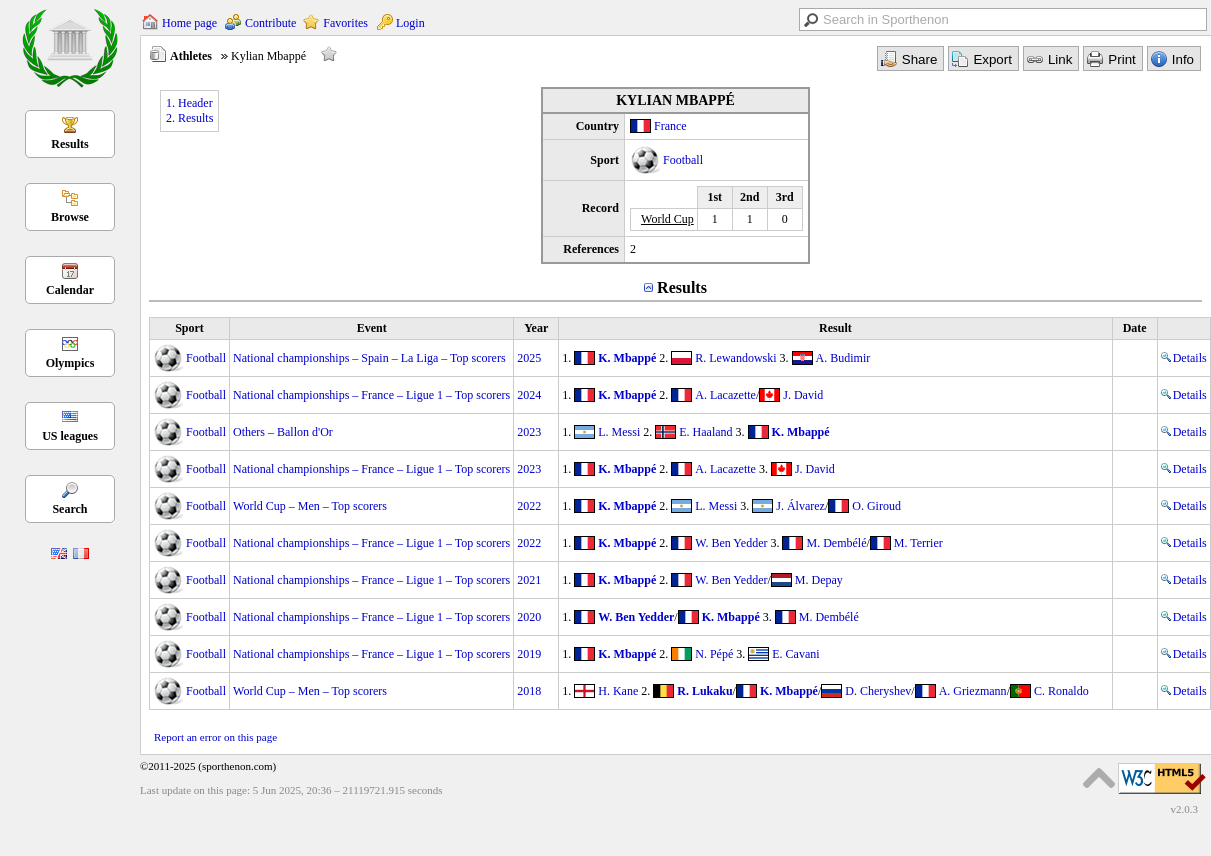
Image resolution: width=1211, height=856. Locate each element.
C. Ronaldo (1061, 691)
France (670, 126)
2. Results (189, 118)
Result (835, 328)
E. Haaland (705, 432)
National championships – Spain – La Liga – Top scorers (369, 358)
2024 (529, 395)
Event (372, 328)
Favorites (345, 23)
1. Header (189, 103)
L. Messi (619, 432)
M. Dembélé (836, 543)
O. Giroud (876, 506)
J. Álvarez (800, 506)
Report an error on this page (215, 737)
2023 (529, 432)
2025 (529, 358)
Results (69, 144)
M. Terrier (918, 543)
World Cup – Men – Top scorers (310, 506)
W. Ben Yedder (731, 543)
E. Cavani (795, 654)
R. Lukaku (704, 691)
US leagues (70, 436)
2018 (529, 691)
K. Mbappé (627, 358)
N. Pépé (714, 654)
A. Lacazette (725, 395)
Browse (70, 217)
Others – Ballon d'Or (283, 432)
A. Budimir (843, 358)
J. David (803, 395)
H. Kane (618, 691)
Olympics (70, 363)
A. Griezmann (973, 691)
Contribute (270, 23)
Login (410, 23)
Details (1184, 358)
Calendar (70, 290)
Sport (189, 328)
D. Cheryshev (878, 691)
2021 (529, 580)
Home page (189, 23)
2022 (529, 506)
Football (683, 160)
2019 (529, 654)
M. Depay (819, 580)
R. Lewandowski (735, 358)
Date (1135, 328)
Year (536, 328)
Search (69, 509)
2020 (529, 617)
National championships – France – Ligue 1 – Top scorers (371, 395)
